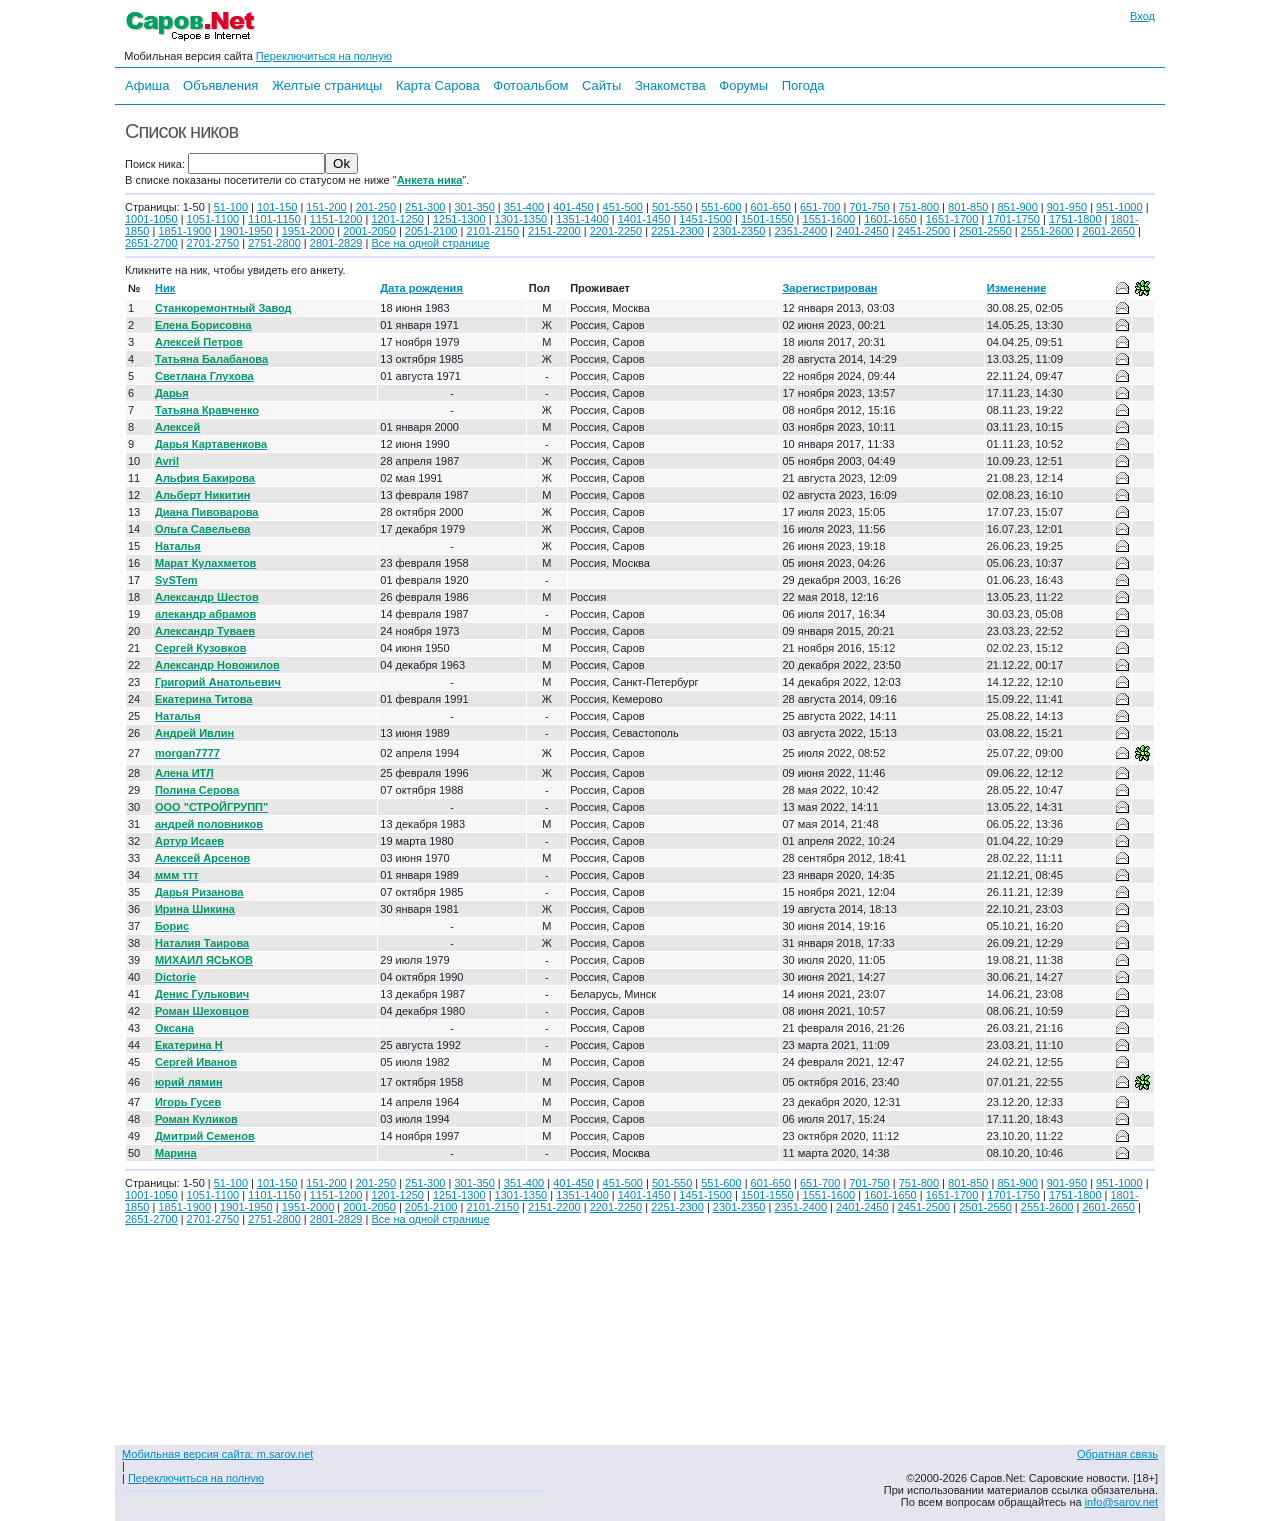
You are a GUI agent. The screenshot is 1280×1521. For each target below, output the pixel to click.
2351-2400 (800, 231)
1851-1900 (184, 231)
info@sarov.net (1121, 1502)
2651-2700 (151, 243)
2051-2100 (431, 231)
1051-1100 (213, 219)
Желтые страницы (327, 85)
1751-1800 (1075, 219)
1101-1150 (274, 219)
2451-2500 (924, 231)
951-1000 (1119, 207)
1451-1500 (705, 219)
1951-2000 (308, 231)
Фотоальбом (530, 85)
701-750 (869, 207)
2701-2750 (213, 243)
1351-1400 (582, 219)
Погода (803, 85)
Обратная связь (1117, 1454)
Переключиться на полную (324, 56)
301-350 (474, 207)
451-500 (623, 207)
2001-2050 (369, 231)
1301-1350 (521, 219)
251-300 (425, 207)
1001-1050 (151, 219)
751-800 (919, 207)
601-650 (771, 207)
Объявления (220, 85)
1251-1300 (459, 219)
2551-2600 (1047, 231)
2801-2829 (336, 243)
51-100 (231, 207)
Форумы (743, 85)
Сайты (601, 85)
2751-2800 (274, 243)
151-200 (326, 207)
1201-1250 (397, 219)
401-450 (573, 207)
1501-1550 (767, 219)
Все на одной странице (430, 243)
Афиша (147, 85)
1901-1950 (246, 231)
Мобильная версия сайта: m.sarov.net (217, 1454)
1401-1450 (644, 219)
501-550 (672, 207)
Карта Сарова (438, 85)
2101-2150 (492, 231)
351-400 (524, 207)
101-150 (277, 207)
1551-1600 (829, 219)
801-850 (968, 207)
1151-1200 (336, 219)
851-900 (1017, 207)
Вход (1142, 16)
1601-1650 (890, 219)
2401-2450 (862, 231)
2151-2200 (554, 231)
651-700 (820, 207)
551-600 (721, 207)
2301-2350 (739, 231)
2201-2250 (616, 231)
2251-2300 (677, 231)
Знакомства (670, 85)
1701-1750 (1013, 219)
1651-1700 (952, 219)
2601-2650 (1108, 231)
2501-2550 (985, 231)
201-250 (376, 207)
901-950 (1067, 207)
